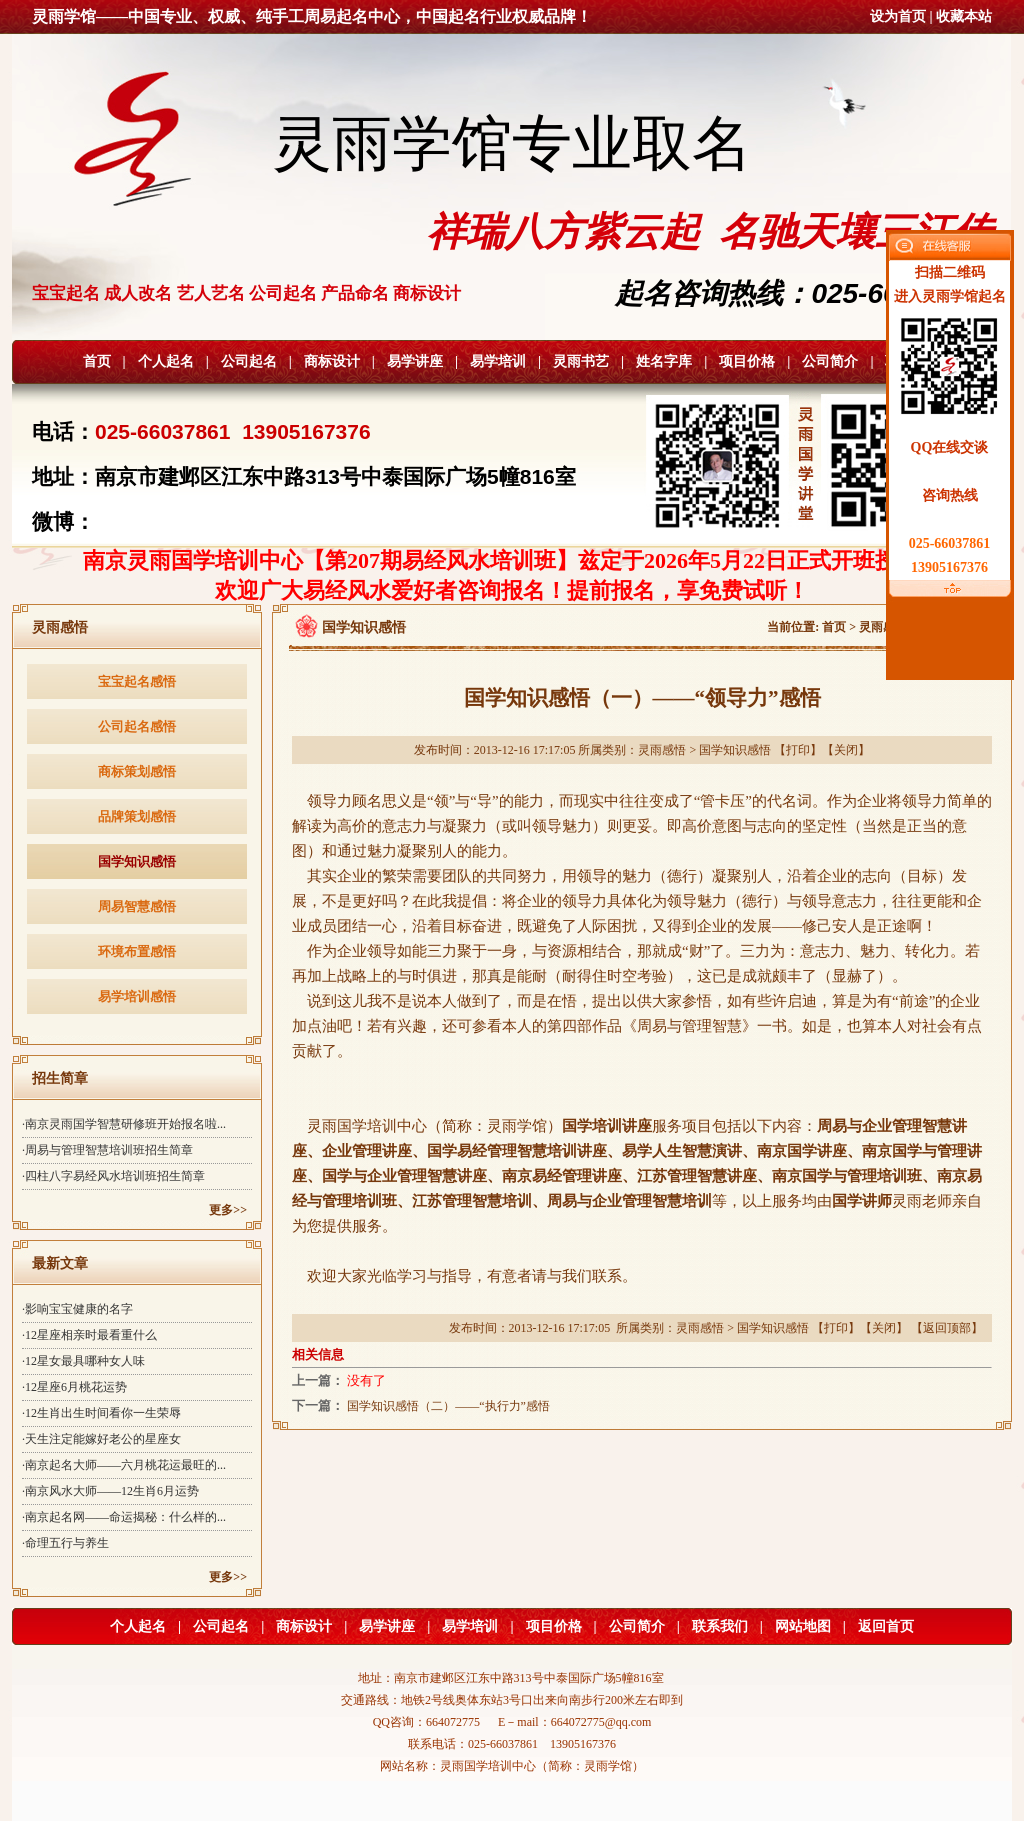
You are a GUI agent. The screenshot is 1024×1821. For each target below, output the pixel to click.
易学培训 (498, 361)
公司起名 (249, 361)
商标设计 (332, 361)
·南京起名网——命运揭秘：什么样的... (124, 1517)
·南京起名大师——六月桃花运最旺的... (124, 1465)
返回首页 (886, 1626)
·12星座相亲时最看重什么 (89, 1335)
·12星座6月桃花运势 (74, 1387)
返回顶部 (947, 1328)
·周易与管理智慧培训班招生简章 (107, 1150)
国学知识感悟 (137, 861)
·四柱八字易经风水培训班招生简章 (113, 1176)
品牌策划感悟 (137, 816)
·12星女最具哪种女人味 (83, 1361)
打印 (798, 750)
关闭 (846, 750)
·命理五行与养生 (65, 1543)
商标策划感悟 (137, 771)
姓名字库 (664, 361)
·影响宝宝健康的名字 (77, 1309)
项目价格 (747, 361)
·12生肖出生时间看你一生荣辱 (101, 1413)
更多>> (228, 1210)
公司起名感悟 (137, 726)
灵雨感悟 (883, 627)
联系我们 (720, 1626)
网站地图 (803, 1626)
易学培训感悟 (137, 996)
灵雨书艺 (581, 361)
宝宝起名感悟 (137, 681)
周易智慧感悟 (137, 906)
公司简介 (830, 361)
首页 (97, 361)
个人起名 (166, 361)
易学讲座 (415, 361)
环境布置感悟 (137, 951)
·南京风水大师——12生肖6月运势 (110, 1491)
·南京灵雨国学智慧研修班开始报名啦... (124, 1124)
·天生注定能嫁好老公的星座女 (101, 1439)
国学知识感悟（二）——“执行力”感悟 (448, 1406)
